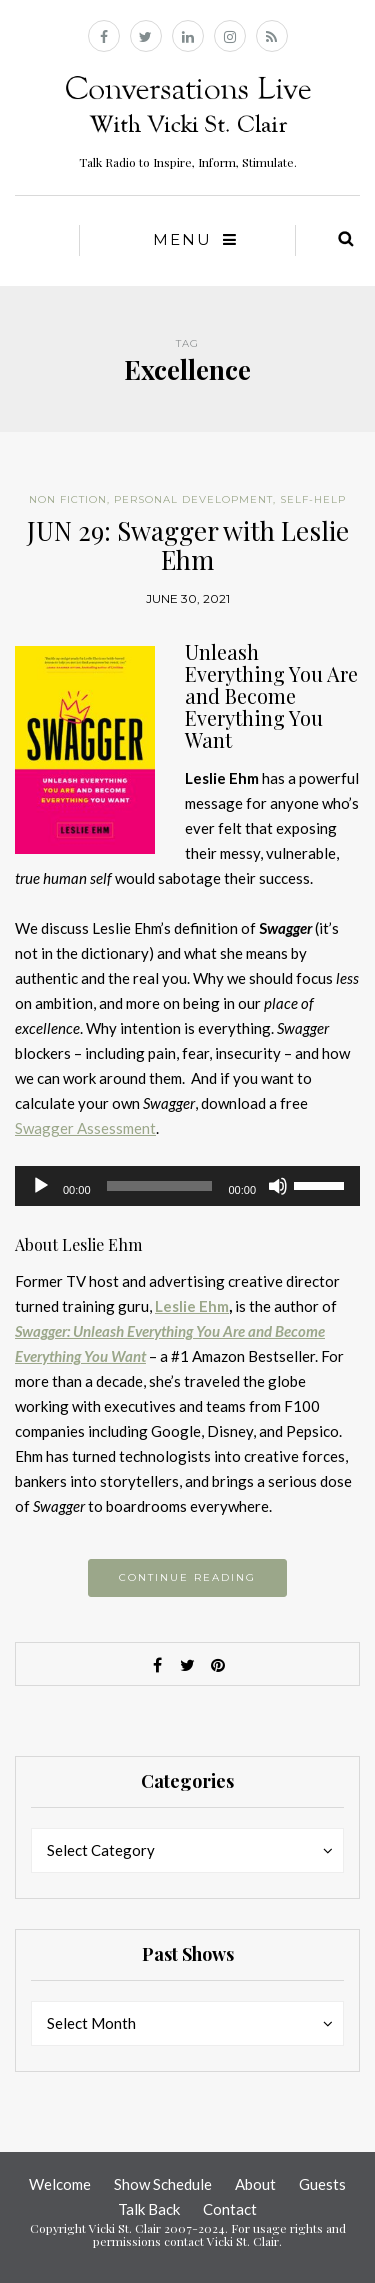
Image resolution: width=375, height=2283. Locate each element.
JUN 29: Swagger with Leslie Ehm (188, 545)
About (255, 2184)
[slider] (160, 1186)
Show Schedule (163, 2184)
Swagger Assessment (85, 1128)
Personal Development (193, 499)
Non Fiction (68, 499)
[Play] (41, 1186)
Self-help (313, 499)
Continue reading (187, 1577)
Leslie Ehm (192, 1306)
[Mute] (278, 1186)
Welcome (60, 2184)
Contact (230, 2209)
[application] (187, 1186)
